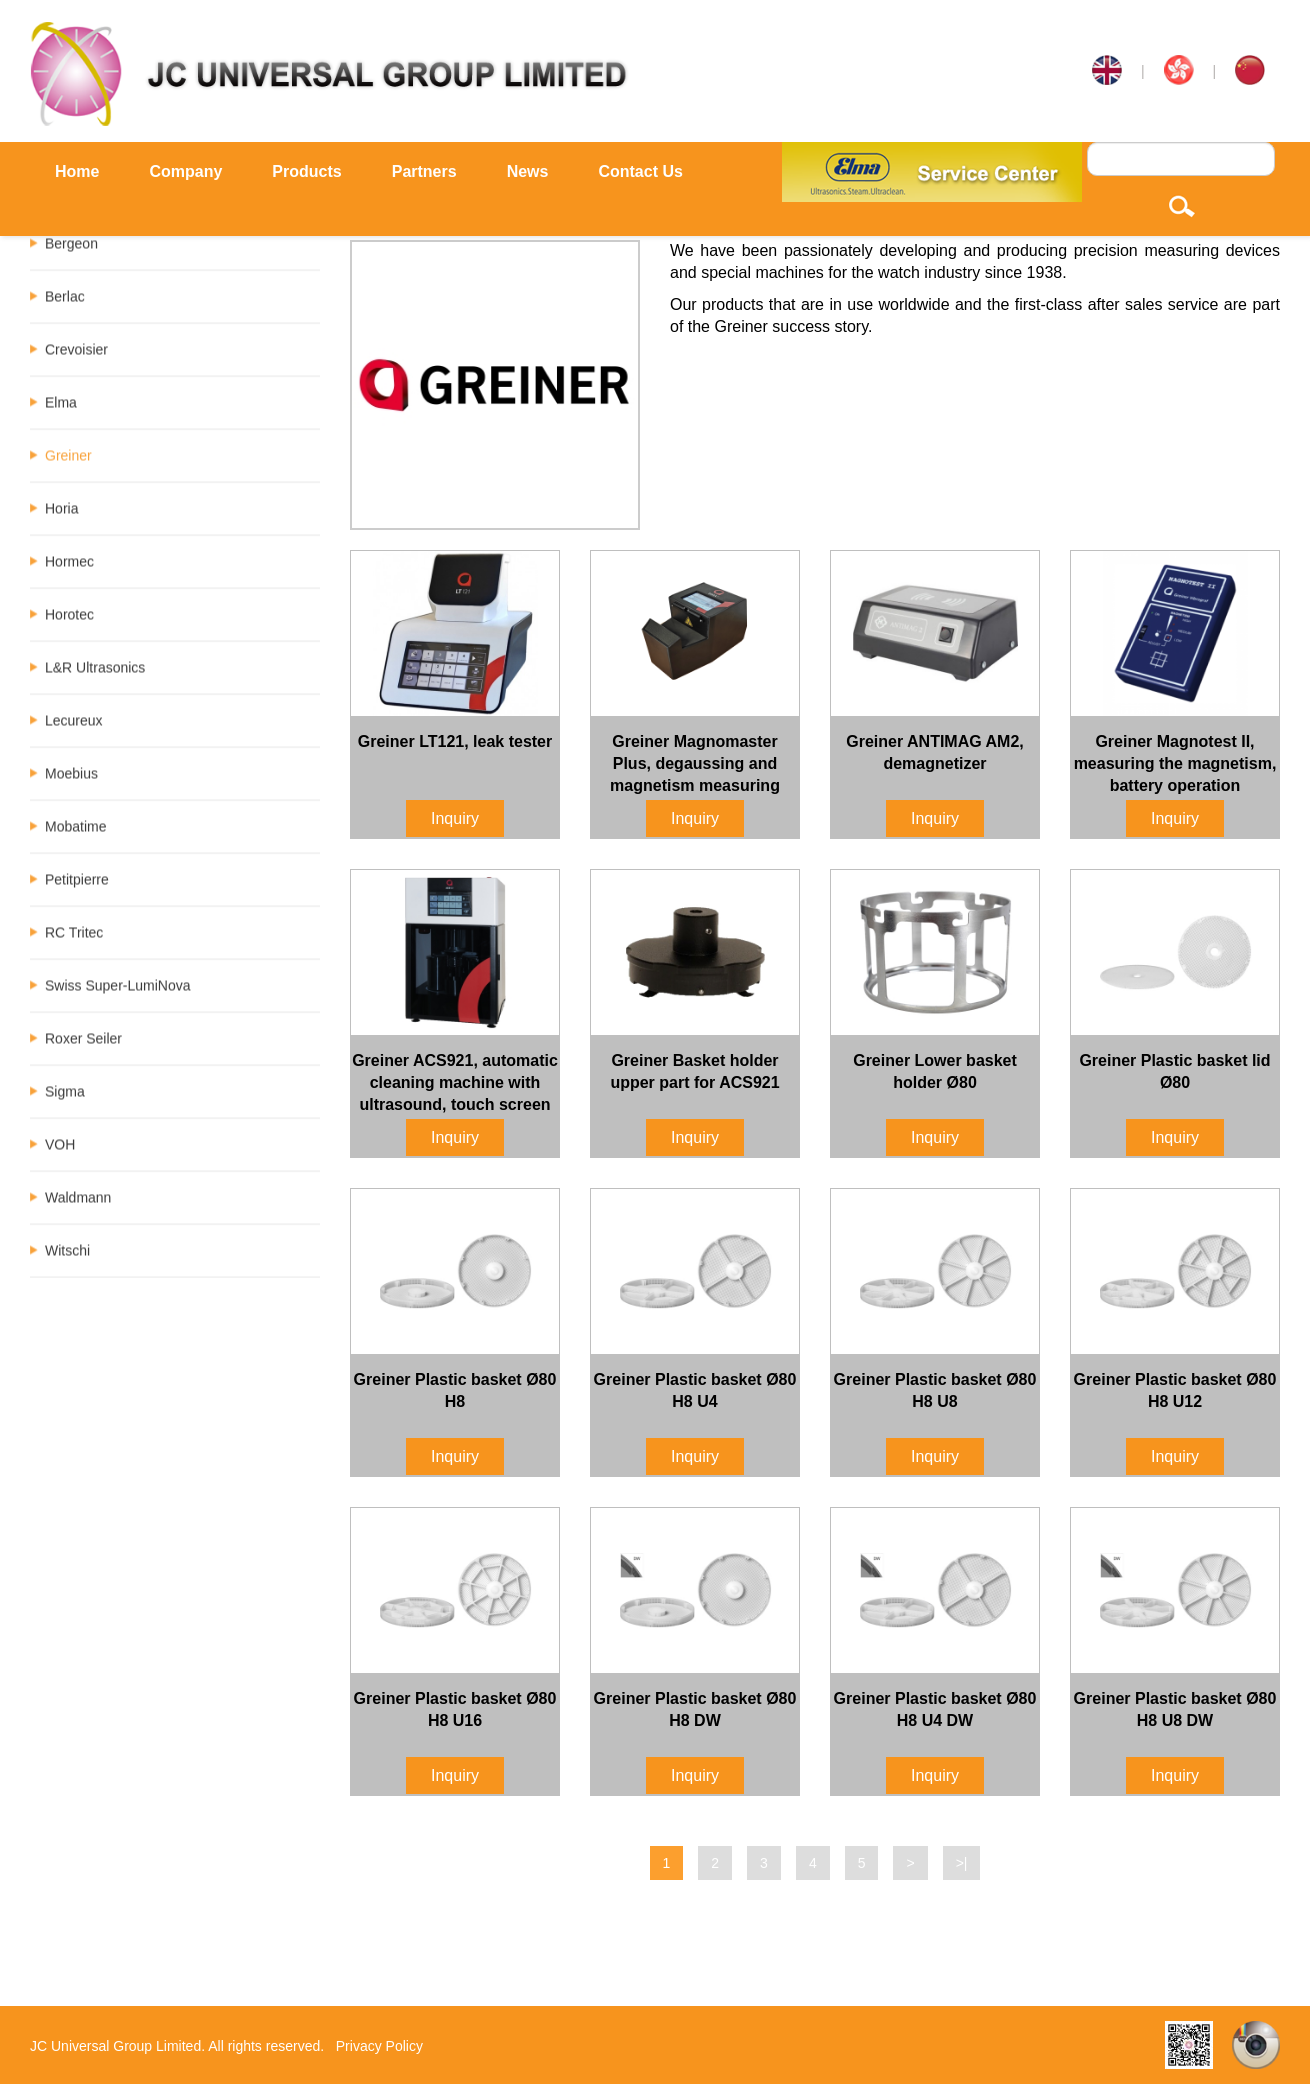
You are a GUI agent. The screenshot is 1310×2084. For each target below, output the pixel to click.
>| (962, 1863)
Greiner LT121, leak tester (455, 741)
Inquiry (455, 818)
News (528, 171)
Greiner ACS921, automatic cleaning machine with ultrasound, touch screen (455, 1082)
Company (185, 171)
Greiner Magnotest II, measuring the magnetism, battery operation (1175, 763)
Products (306, 171)
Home (77, 171)
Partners (424, 171)
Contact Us (640, 171)
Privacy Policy (379, 2046)
